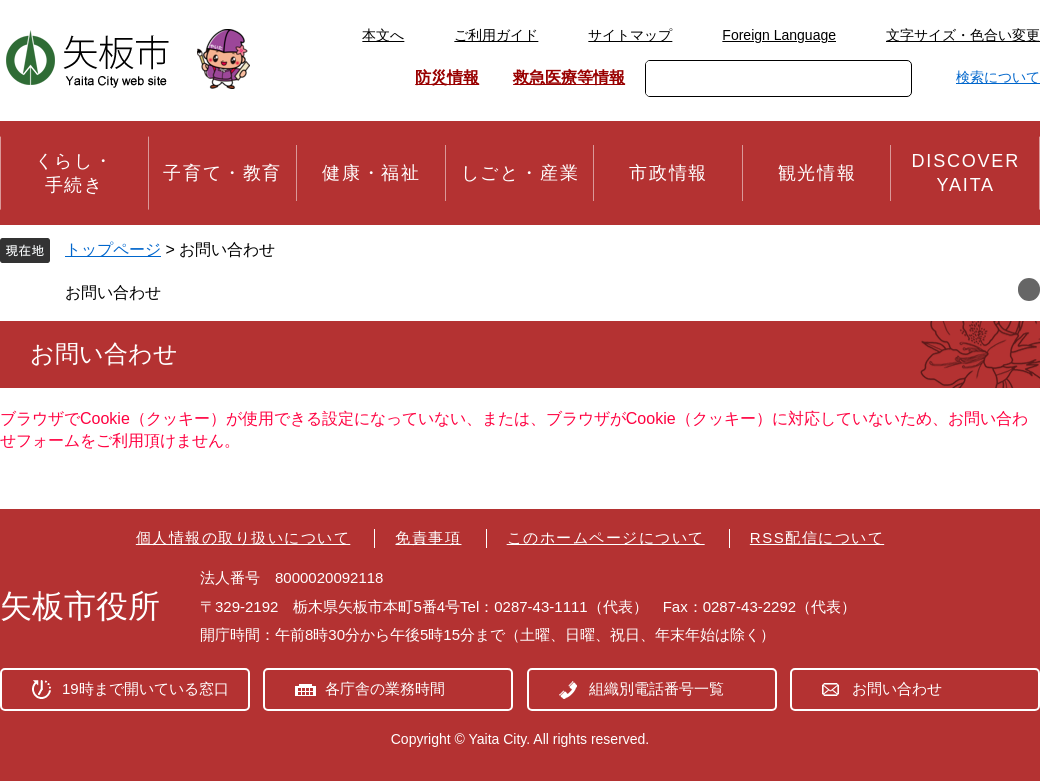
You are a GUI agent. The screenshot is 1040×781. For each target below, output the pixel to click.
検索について (998, 77)
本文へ (383, 35)
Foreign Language (779, 35)
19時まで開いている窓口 (145, 688)
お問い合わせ (113, 292)
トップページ (113, 249)
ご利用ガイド (496, 35)
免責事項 (428, 537)
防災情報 (447, 77)
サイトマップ (630, 35)
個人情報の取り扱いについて (243, 537)
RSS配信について (817, 537)
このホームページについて (606, 537)
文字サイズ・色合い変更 (963, 35)
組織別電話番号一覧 (656, 688)
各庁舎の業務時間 (385, 688)
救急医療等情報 (569, 77)
